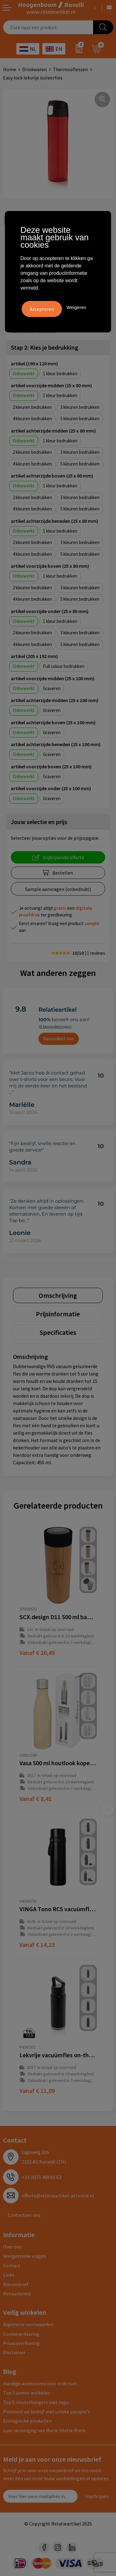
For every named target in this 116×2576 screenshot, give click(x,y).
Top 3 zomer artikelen (26, 2393)
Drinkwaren (34, 69)
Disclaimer (14, 2352)
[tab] (58, 1295)
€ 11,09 (37, 2091)
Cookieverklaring (21, 2334)
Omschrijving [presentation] (58, 1295)
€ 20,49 (37, 1652)
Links (8, 2275)
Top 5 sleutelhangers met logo (36, 2402)
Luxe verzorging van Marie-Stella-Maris (44, 2430)
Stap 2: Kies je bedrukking (44, 347)
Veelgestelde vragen (24, 2256)
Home (9, 69)
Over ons (12, 2247)
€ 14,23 (37, 1944)
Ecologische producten (27, 2421)
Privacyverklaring (21, 2343)
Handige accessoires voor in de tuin (40, 2383)
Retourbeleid (17, 2293)
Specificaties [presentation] (58, 1332)
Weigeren (76, 307)
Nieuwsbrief (15, 2284)
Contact (11, 2265)
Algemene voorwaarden (28, 2324)
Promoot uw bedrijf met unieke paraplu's (46, 2411)
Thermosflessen (70, 69)
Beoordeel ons (58, 1038)
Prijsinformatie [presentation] (58, 1314)
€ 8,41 (35, 1798)
